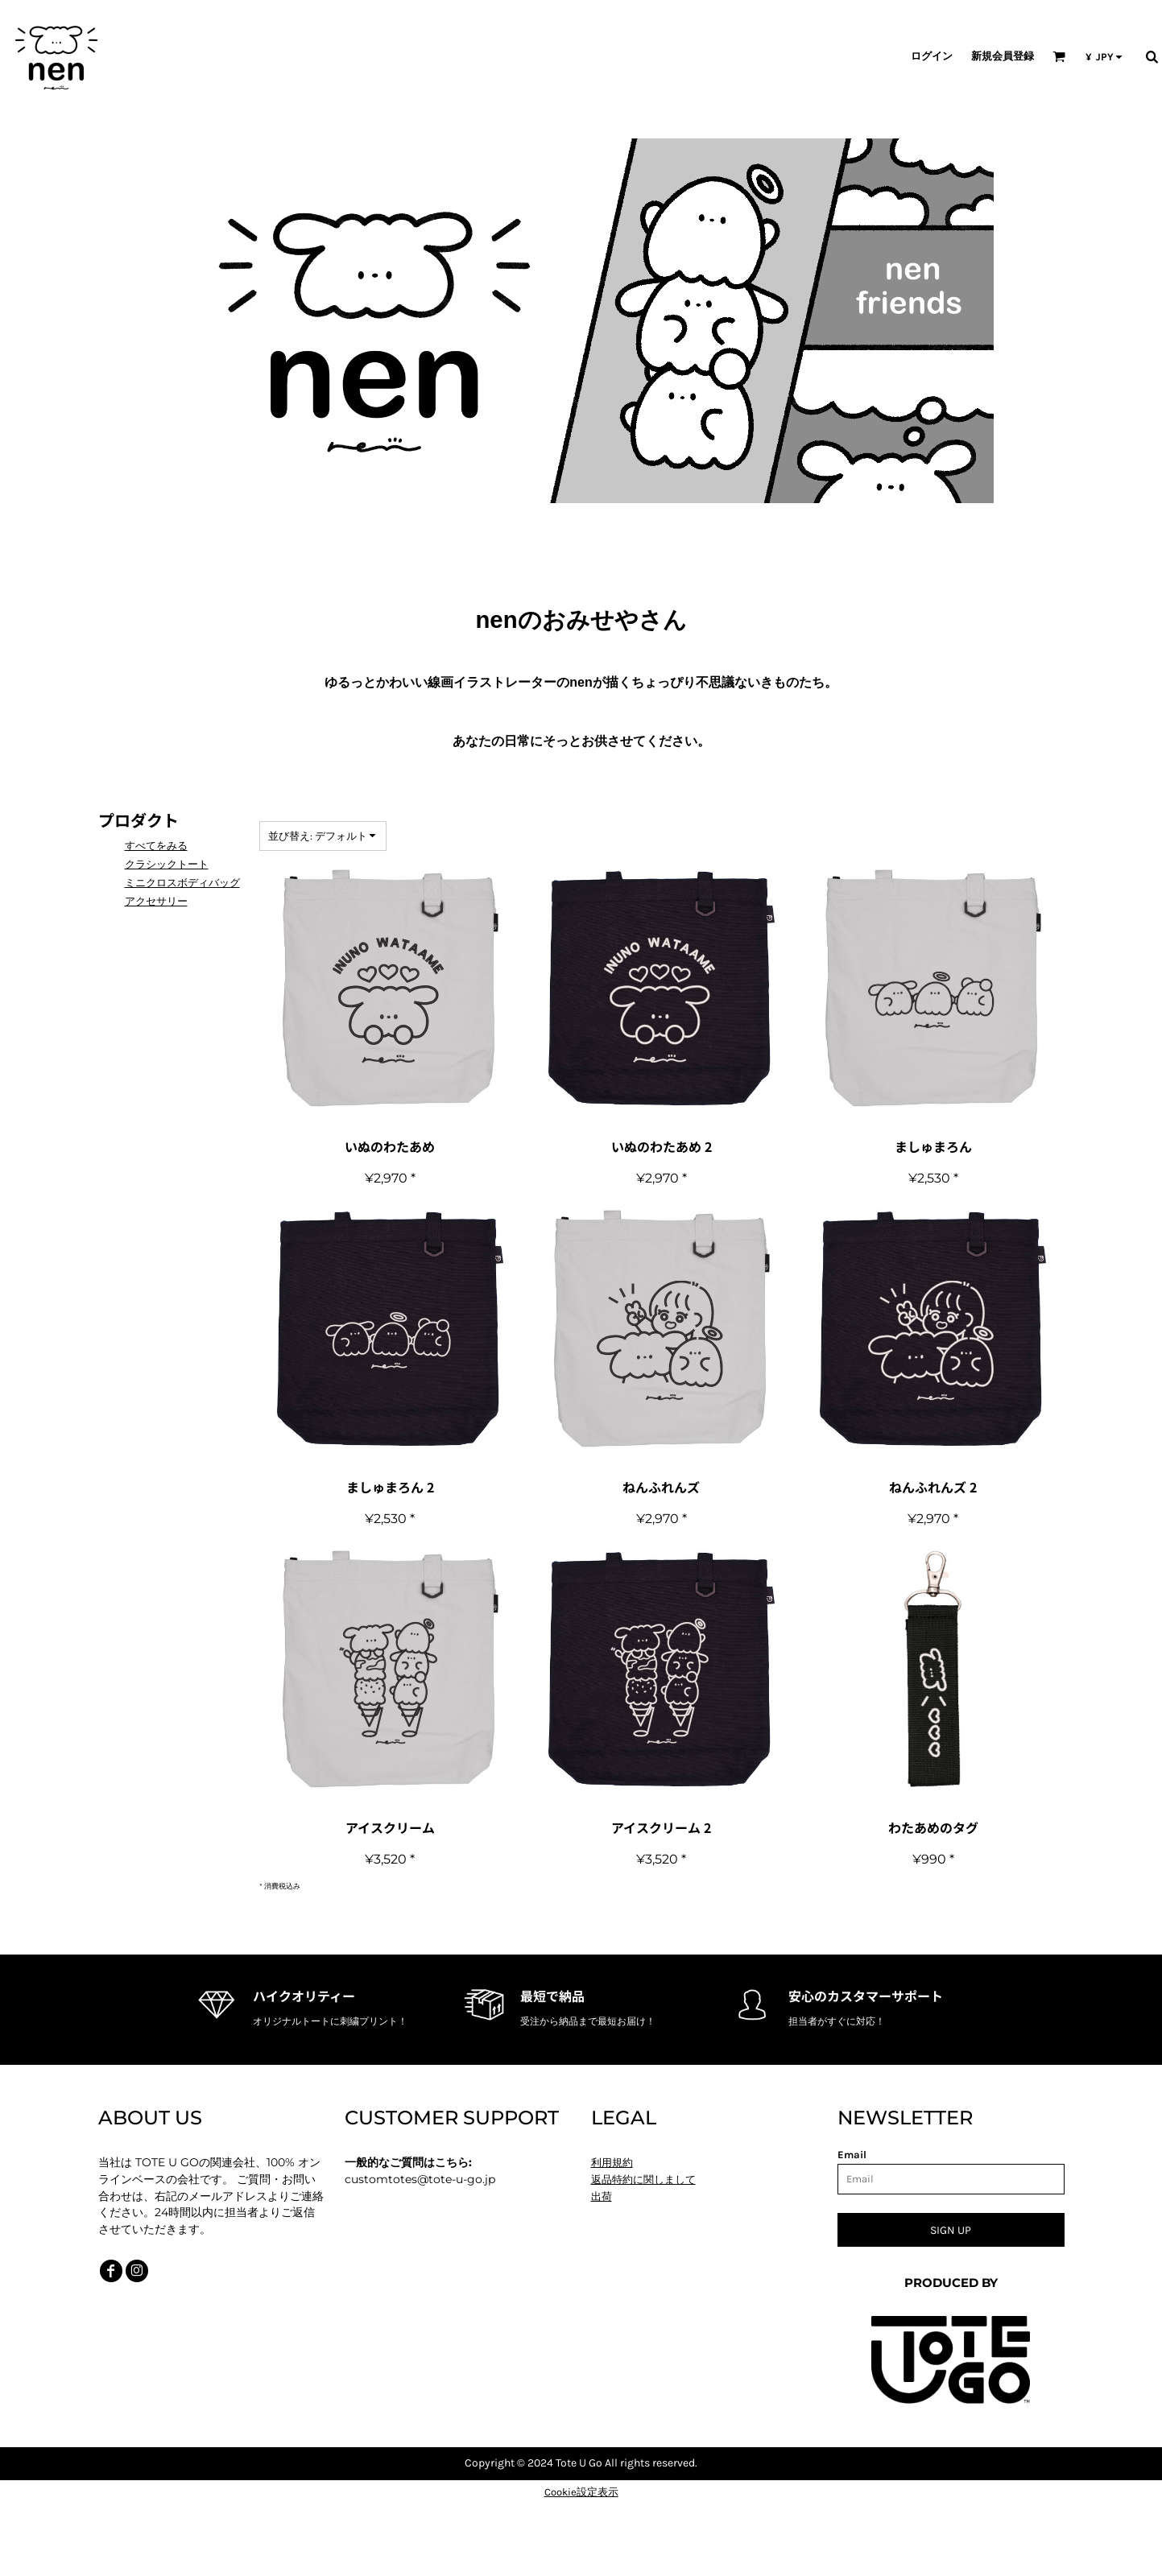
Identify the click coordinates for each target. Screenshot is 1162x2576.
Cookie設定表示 (581, 2492)
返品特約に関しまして (643, 2180)
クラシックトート (167, 864)
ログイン (932, 56)
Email (851, 2155)
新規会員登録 (1002, 56)
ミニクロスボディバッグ (182, 883)
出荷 (601, 2196)
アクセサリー (156, 901)
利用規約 (612, 2163)
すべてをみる (156, 846)
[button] (1058, 56)
